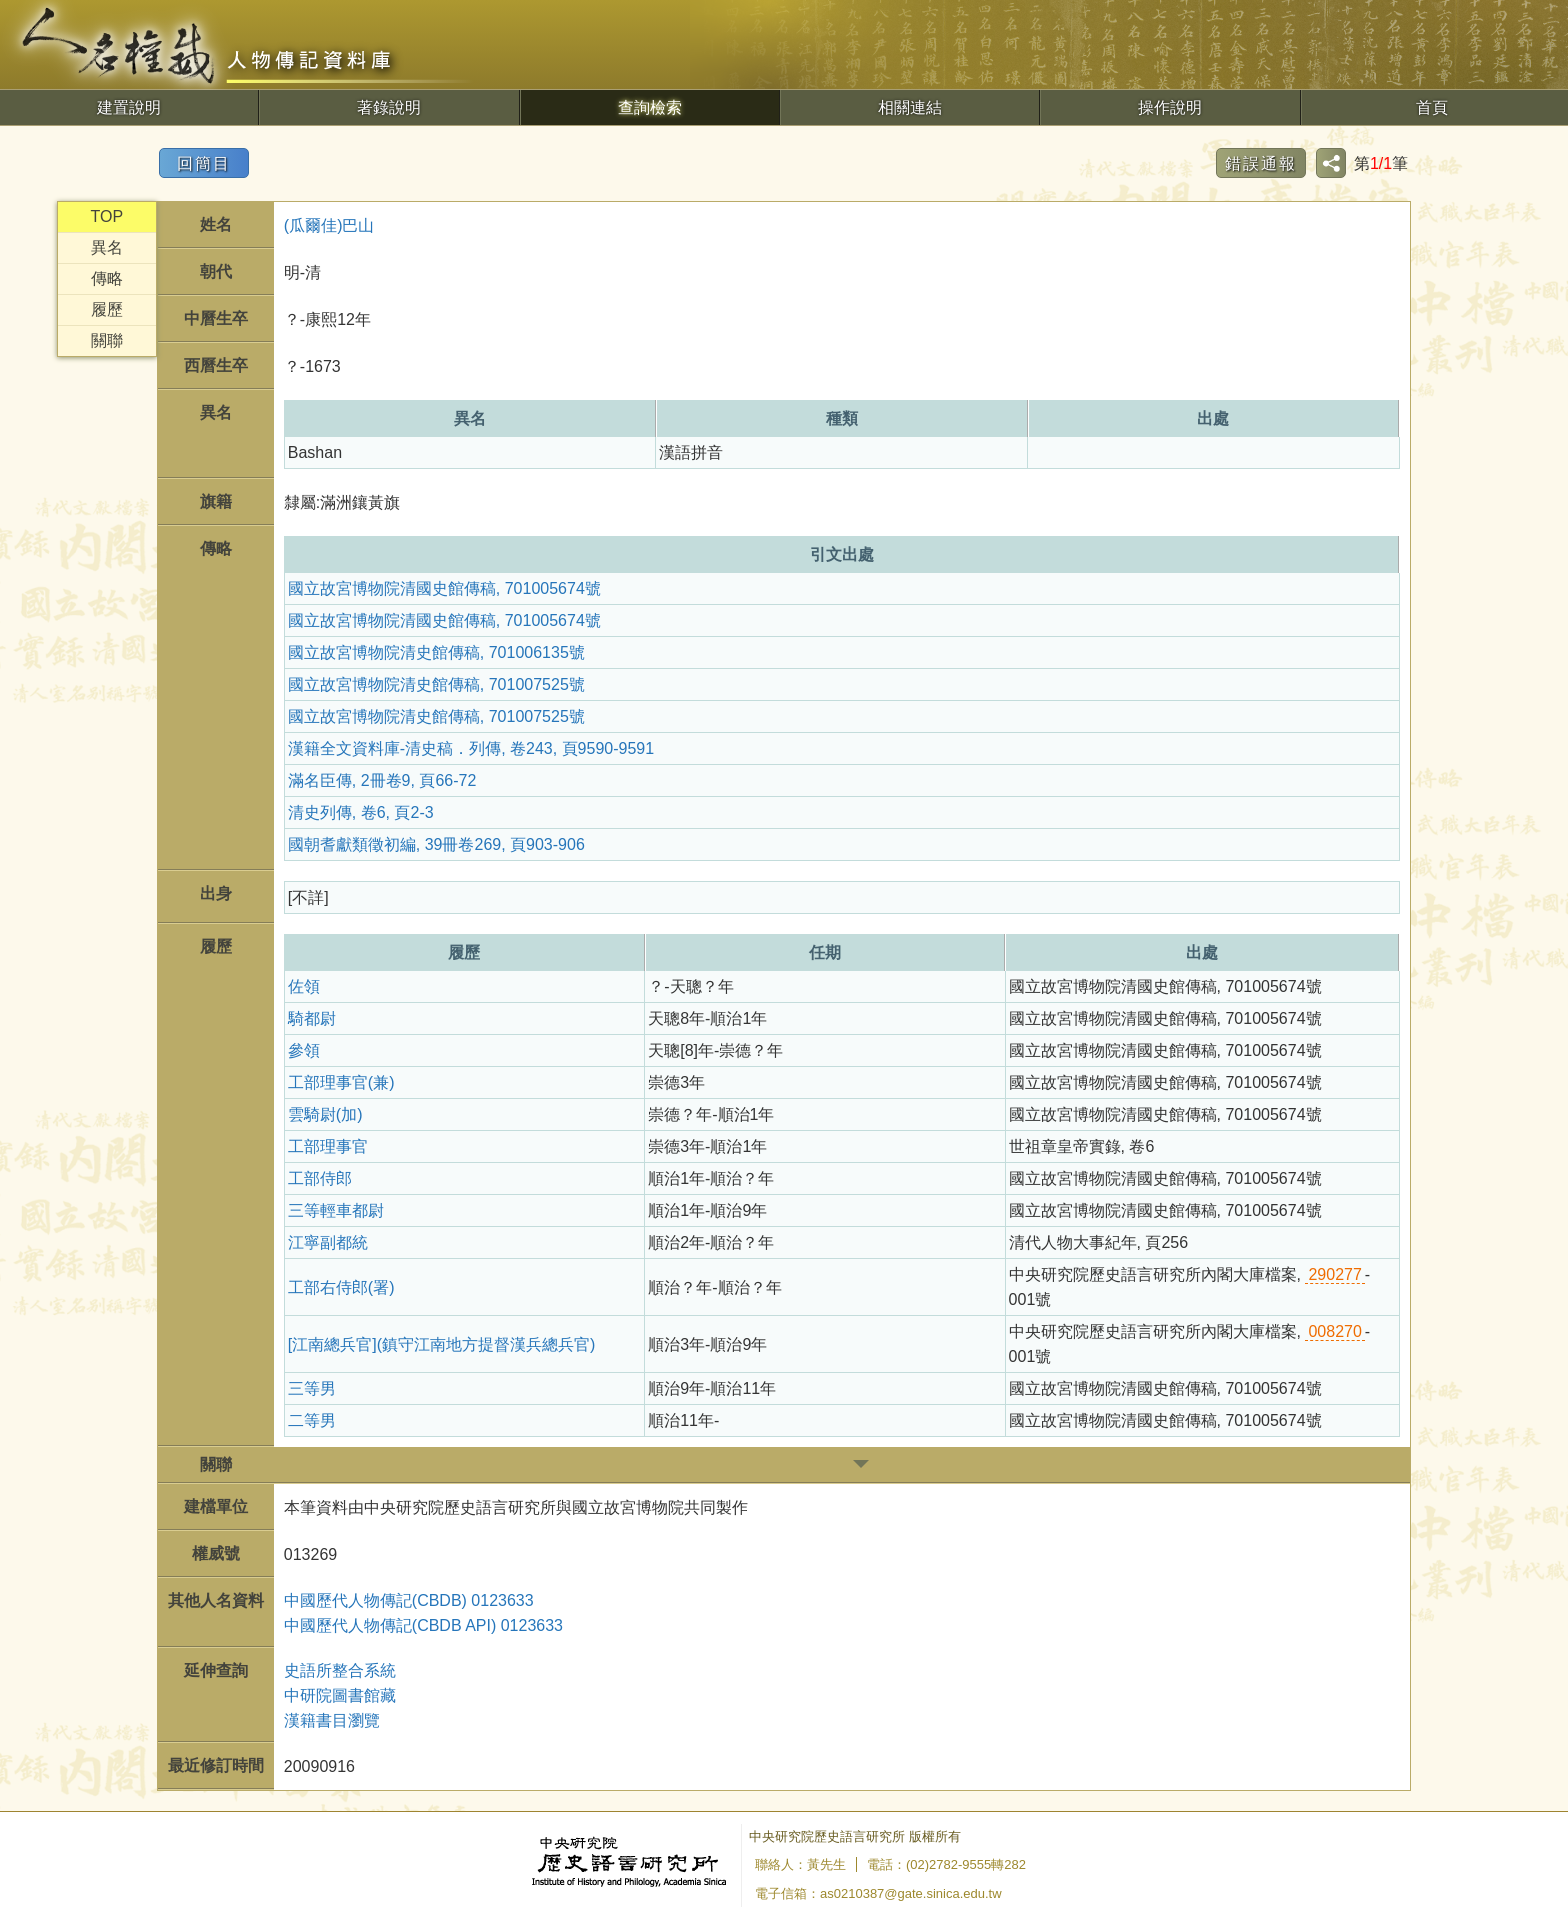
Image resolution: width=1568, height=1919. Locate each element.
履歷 (107, 309)
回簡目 (204, 163)
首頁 (1432, 107)
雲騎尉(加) (325, 1114)
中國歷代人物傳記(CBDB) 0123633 (409, 1600)
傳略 (107, 278)
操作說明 (1170, 107)
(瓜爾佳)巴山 (329, 225)
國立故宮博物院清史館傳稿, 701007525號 (436, 684)
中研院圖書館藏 (340, 1695)
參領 (304, 1050)
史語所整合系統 (340, 1670)
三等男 (312, 1388)
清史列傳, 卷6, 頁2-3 (361, 812)
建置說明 (129, 107)
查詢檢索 (650, 107)
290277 (1334, 1274)
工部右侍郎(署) (341, 1287)
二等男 (312, 1420)
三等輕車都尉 (336, 1210)
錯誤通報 (1261, 163)
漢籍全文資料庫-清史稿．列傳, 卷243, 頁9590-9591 (471, 748)
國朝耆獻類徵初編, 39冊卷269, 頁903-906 (436, 844)
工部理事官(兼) (341, 1082)
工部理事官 (328, 1146)
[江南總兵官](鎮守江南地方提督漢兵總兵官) (442, 1344)
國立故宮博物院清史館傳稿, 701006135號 (436, 652)
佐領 (304, 986)
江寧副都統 (328, 1242)
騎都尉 (312, 1018)
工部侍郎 (320, 1178)
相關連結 (910, 107)
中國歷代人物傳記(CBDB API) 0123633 (423, 1625)
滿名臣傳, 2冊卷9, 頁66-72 (382, 780)
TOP (106, 216)
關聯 (107, 340)
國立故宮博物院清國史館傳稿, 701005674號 (444, 588)
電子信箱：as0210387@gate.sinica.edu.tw (878, 1893)
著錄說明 (389, 107)
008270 (1334, 1331)
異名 (107, 247)
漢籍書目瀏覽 (332, 1720)
